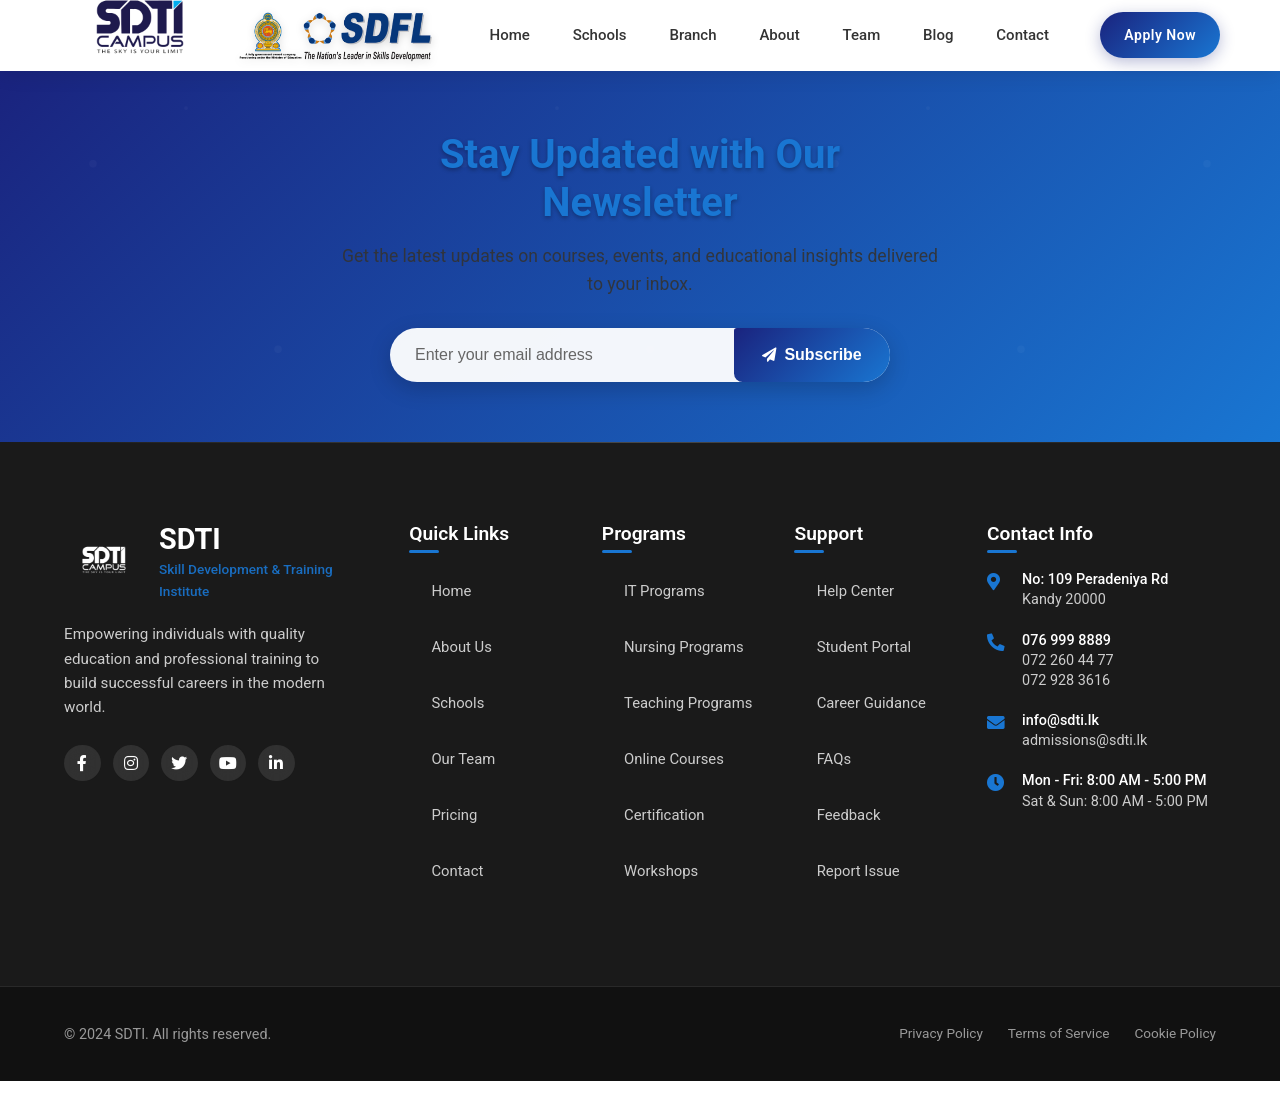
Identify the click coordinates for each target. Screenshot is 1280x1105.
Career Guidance (876, 704)
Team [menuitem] (859, 35)
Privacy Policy (941, 1057)
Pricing (457, 816)
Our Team (466, 760)
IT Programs (667, 592)
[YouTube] (240, 765)
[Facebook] (84, 765)
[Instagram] (136, 765)
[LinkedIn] (292, 765)
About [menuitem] (779, 35)
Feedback (851, 816)
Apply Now (1160, 35)
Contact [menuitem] (1014, 35)
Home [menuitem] (518, 35)
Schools (460, 704)
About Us (464, 648)
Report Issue (862, 872)
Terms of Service (1059, 1057)
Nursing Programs (688, 648)
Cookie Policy (1175, 1057)
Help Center (859, 592)
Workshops (664, 895)
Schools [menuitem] (606, 35)
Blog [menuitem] (932, 35)
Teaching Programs (659, 715)
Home (453, 592)
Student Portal (868, 648)
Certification (667, 839)
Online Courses (678, 783)
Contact (460, 872)
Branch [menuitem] (695, 35)
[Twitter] (188, 765)
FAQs (835, 760)
